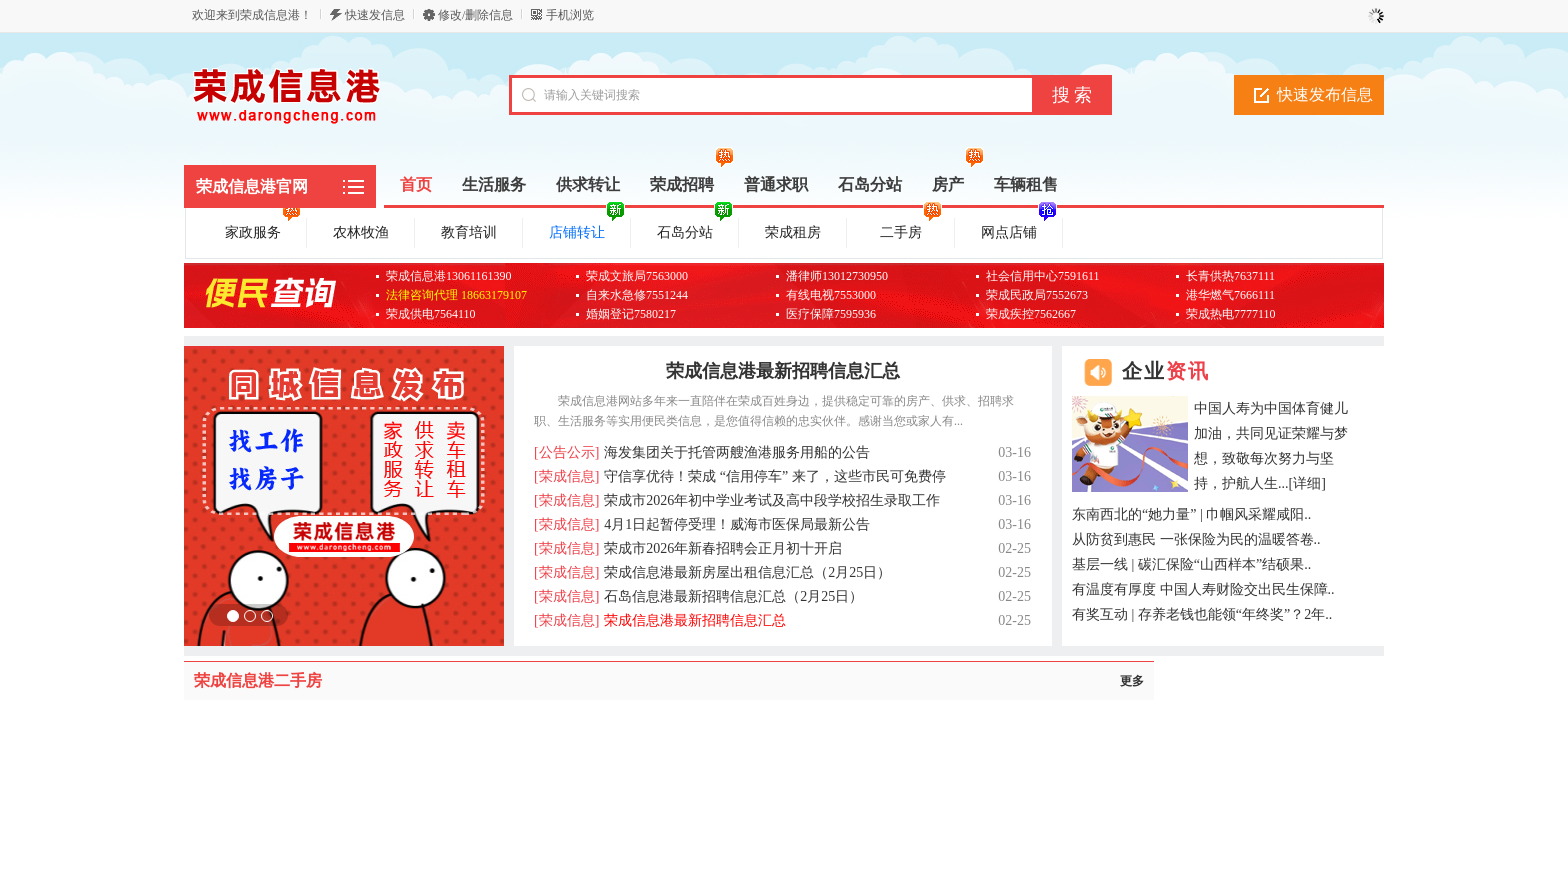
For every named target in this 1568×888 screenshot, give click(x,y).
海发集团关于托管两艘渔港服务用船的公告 (702, 452)
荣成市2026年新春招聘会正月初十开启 (688, 548)
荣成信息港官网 (252, 186)
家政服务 (263, 229)
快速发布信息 (1325, 94)
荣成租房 (793, 232)
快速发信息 (375, 15)
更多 (1132, 681)
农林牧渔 (361, 232)
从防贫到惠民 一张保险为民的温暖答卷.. (1196, 539)
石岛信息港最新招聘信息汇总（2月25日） (698, 596)
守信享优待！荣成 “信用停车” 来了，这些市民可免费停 (740, 476)
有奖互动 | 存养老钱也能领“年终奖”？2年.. (1202, 614)
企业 (1166, 371)
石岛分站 (695, 229)
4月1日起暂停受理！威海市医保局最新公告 (702, 524)
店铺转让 (587, 229)
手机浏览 (570, 15)
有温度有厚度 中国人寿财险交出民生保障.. (1203, 589)
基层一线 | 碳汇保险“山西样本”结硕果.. (1191, 564)
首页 (416, 184)
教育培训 (469, 232)
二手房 (911, 229)
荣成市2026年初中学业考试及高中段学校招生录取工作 (737, 500)
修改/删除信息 (475, 15)
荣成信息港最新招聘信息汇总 (783, 371)
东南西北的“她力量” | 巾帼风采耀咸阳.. (1191, 514)
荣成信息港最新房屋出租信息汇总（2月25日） (712, 572)
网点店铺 (1019, 229)
